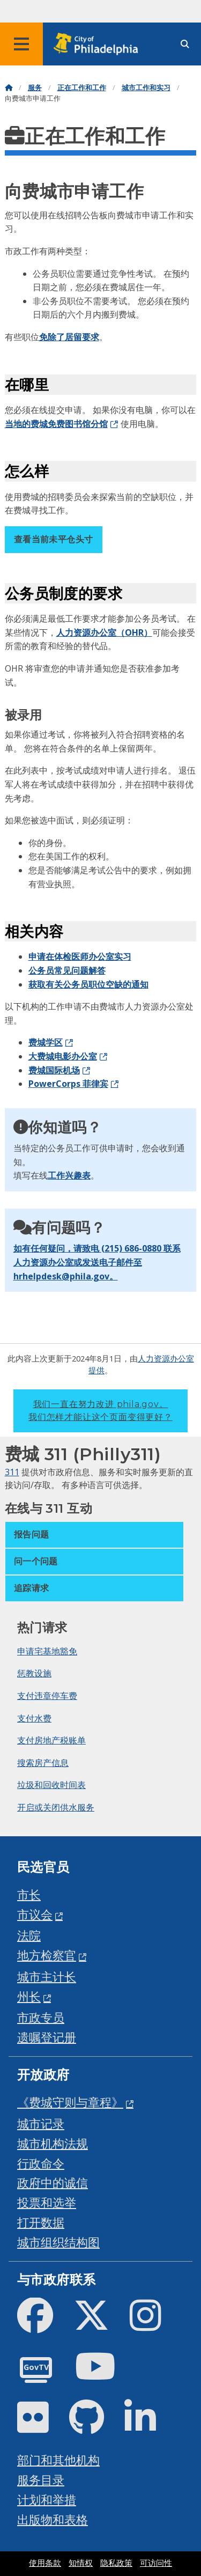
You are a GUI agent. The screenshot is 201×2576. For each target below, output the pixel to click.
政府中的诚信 (52, 2182)
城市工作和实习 (146, 87)
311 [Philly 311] (12, 1472)
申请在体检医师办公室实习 (79, 956)
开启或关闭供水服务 (55, 1807)
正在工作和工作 (81, 87)
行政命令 (40, 2163)
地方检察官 (46, 1955)
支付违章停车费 (47, 1696)
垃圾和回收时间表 (51, 1785)
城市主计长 (46, 1976)
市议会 (35, 1914)
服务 (35, 87)
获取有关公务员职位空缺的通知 (88, 984)
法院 (29, 1935)
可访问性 (156, 2563)
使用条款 (45, 2563)
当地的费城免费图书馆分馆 (56, 424)
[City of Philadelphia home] (99, 44)
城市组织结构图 (58, 2242)
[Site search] (185, 44)
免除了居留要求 (69, 337)
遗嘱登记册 (46, 2037)
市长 (29, 1894)
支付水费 (34, 1718)
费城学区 (45, 1042)
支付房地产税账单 (51, 1740)
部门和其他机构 (58, 2460)
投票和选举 (46, 2202)
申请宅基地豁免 (47, 1651)
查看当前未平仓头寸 (53, 539)
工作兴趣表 (69, 1175)
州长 (29, 1996)
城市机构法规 (52, 2143)
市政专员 (40, 2017)
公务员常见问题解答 (67, 970)
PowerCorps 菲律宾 (68, 1084)
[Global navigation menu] (21, 44)
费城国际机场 (54, 1070)
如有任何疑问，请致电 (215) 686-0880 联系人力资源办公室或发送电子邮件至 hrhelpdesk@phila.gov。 (97, 1262)
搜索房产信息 (43, 1763)
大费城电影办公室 (62, 1056)
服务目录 (40, 2479)
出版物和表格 (52, 2519)
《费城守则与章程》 (70, 2102)
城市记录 (40, 2123)
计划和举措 (46, 2499)
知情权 (81, 2563)
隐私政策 (116, 2563)
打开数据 (40, 2222)
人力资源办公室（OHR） (104, 632)
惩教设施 (34, 1673)
